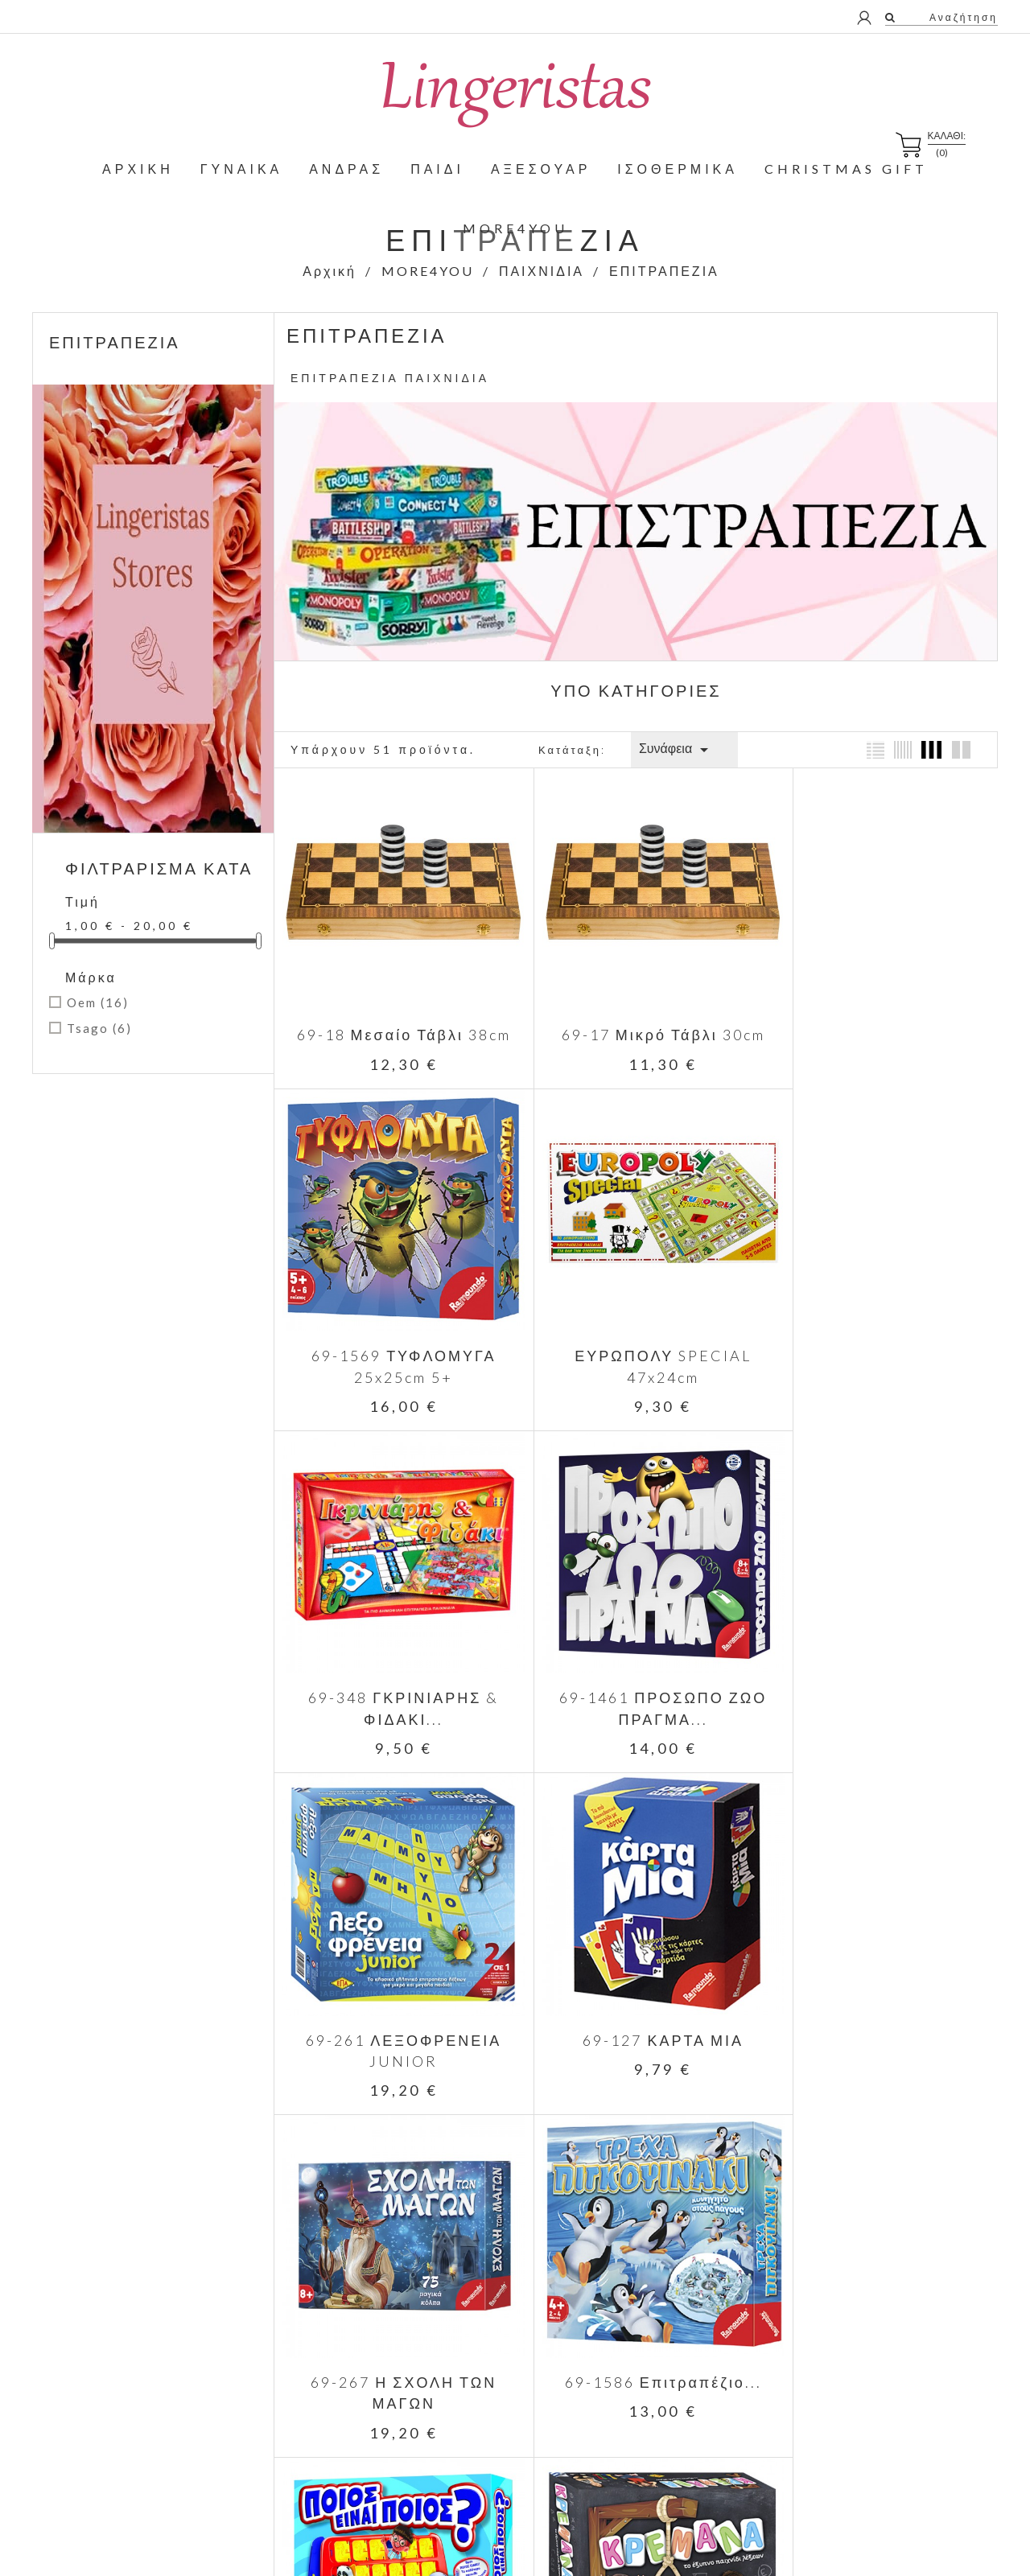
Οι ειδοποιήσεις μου (860, 2431)
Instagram (956, 2189)
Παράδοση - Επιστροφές (638, 2299)
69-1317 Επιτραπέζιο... (876, 1988)
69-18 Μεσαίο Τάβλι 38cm (394, 1016)
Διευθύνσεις (841, 2385)
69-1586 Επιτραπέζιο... (394, 1988)
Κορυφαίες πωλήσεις (395, 2345)
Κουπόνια (836, 2408)
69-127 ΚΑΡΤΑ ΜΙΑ (635, 1664)
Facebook (909, 2189)
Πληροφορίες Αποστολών (641, 2415)
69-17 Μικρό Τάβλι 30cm (635, 1016)
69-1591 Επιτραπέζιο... (635, 1988)
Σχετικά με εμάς (616, 2369)
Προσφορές (373, 2299)
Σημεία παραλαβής (624, 2485)
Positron (685, 2540)
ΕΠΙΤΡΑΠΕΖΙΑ (114, 342)
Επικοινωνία (608, 2439)
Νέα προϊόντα (377, 2322)
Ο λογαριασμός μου (884, 2284)
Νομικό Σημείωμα (621, 2322)
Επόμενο (746, 2058)
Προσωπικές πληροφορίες (877, 2315)
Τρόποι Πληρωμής (624, 2392)
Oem (98, 1002)
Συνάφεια (676, 749)
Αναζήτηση (961, 17)
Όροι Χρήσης (610, 2345)
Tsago (99, 1028)
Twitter (932, 2189)
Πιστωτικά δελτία (853, 2361)
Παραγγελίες (843, 2338)
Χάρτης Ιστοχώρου (624, 2462)
